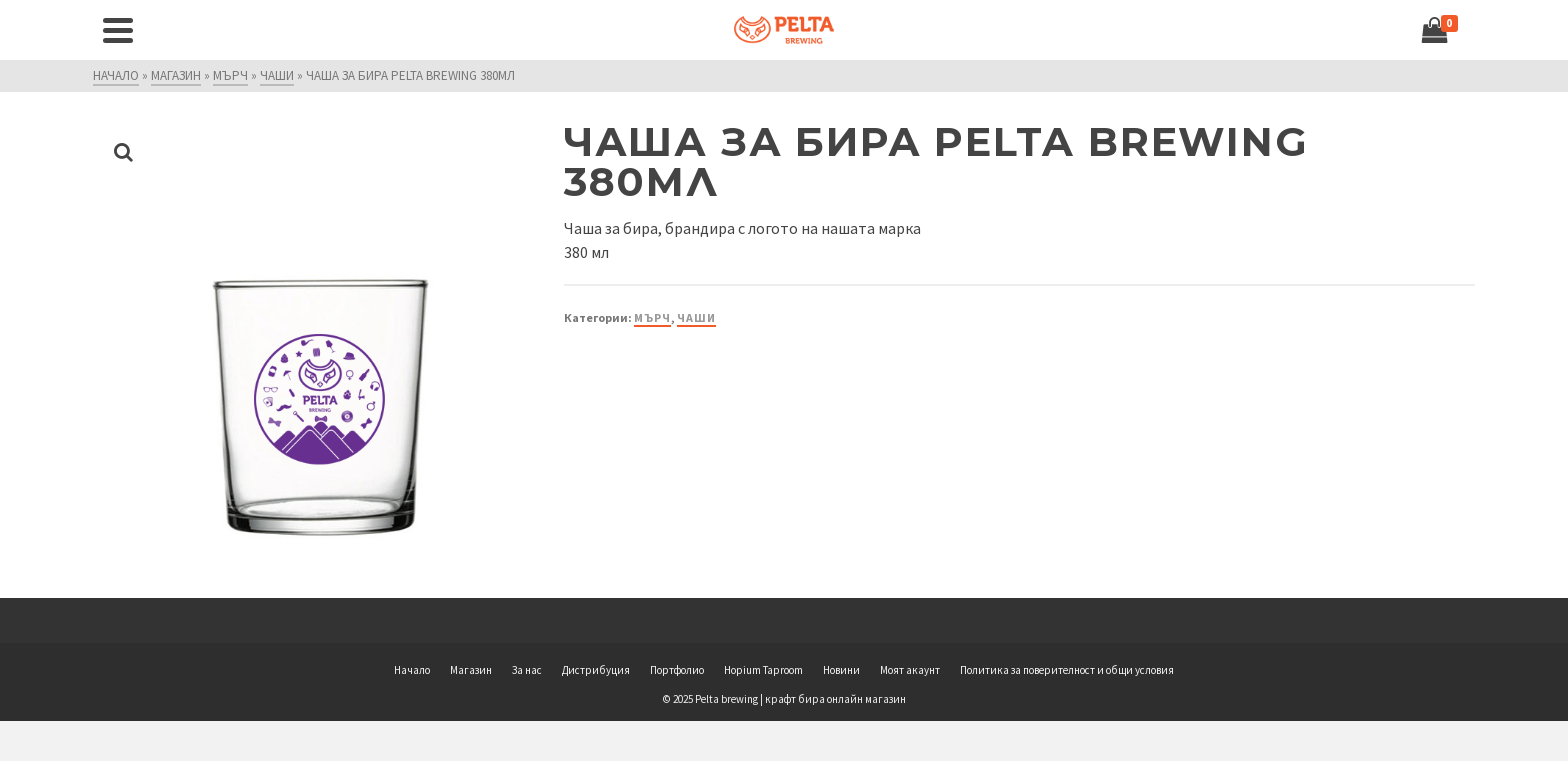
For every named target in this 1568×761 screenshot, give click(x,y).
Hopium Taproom (763, 670)
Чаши (696, 317)
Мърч (652, 317)
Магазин (471, 670)
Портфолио (677, 670)
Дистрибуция (596, 670)
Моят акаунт (910, 670)
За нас (527, 670)
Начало (412, 670)
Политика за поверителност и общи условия (1067, 670)
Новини (841, 670)
